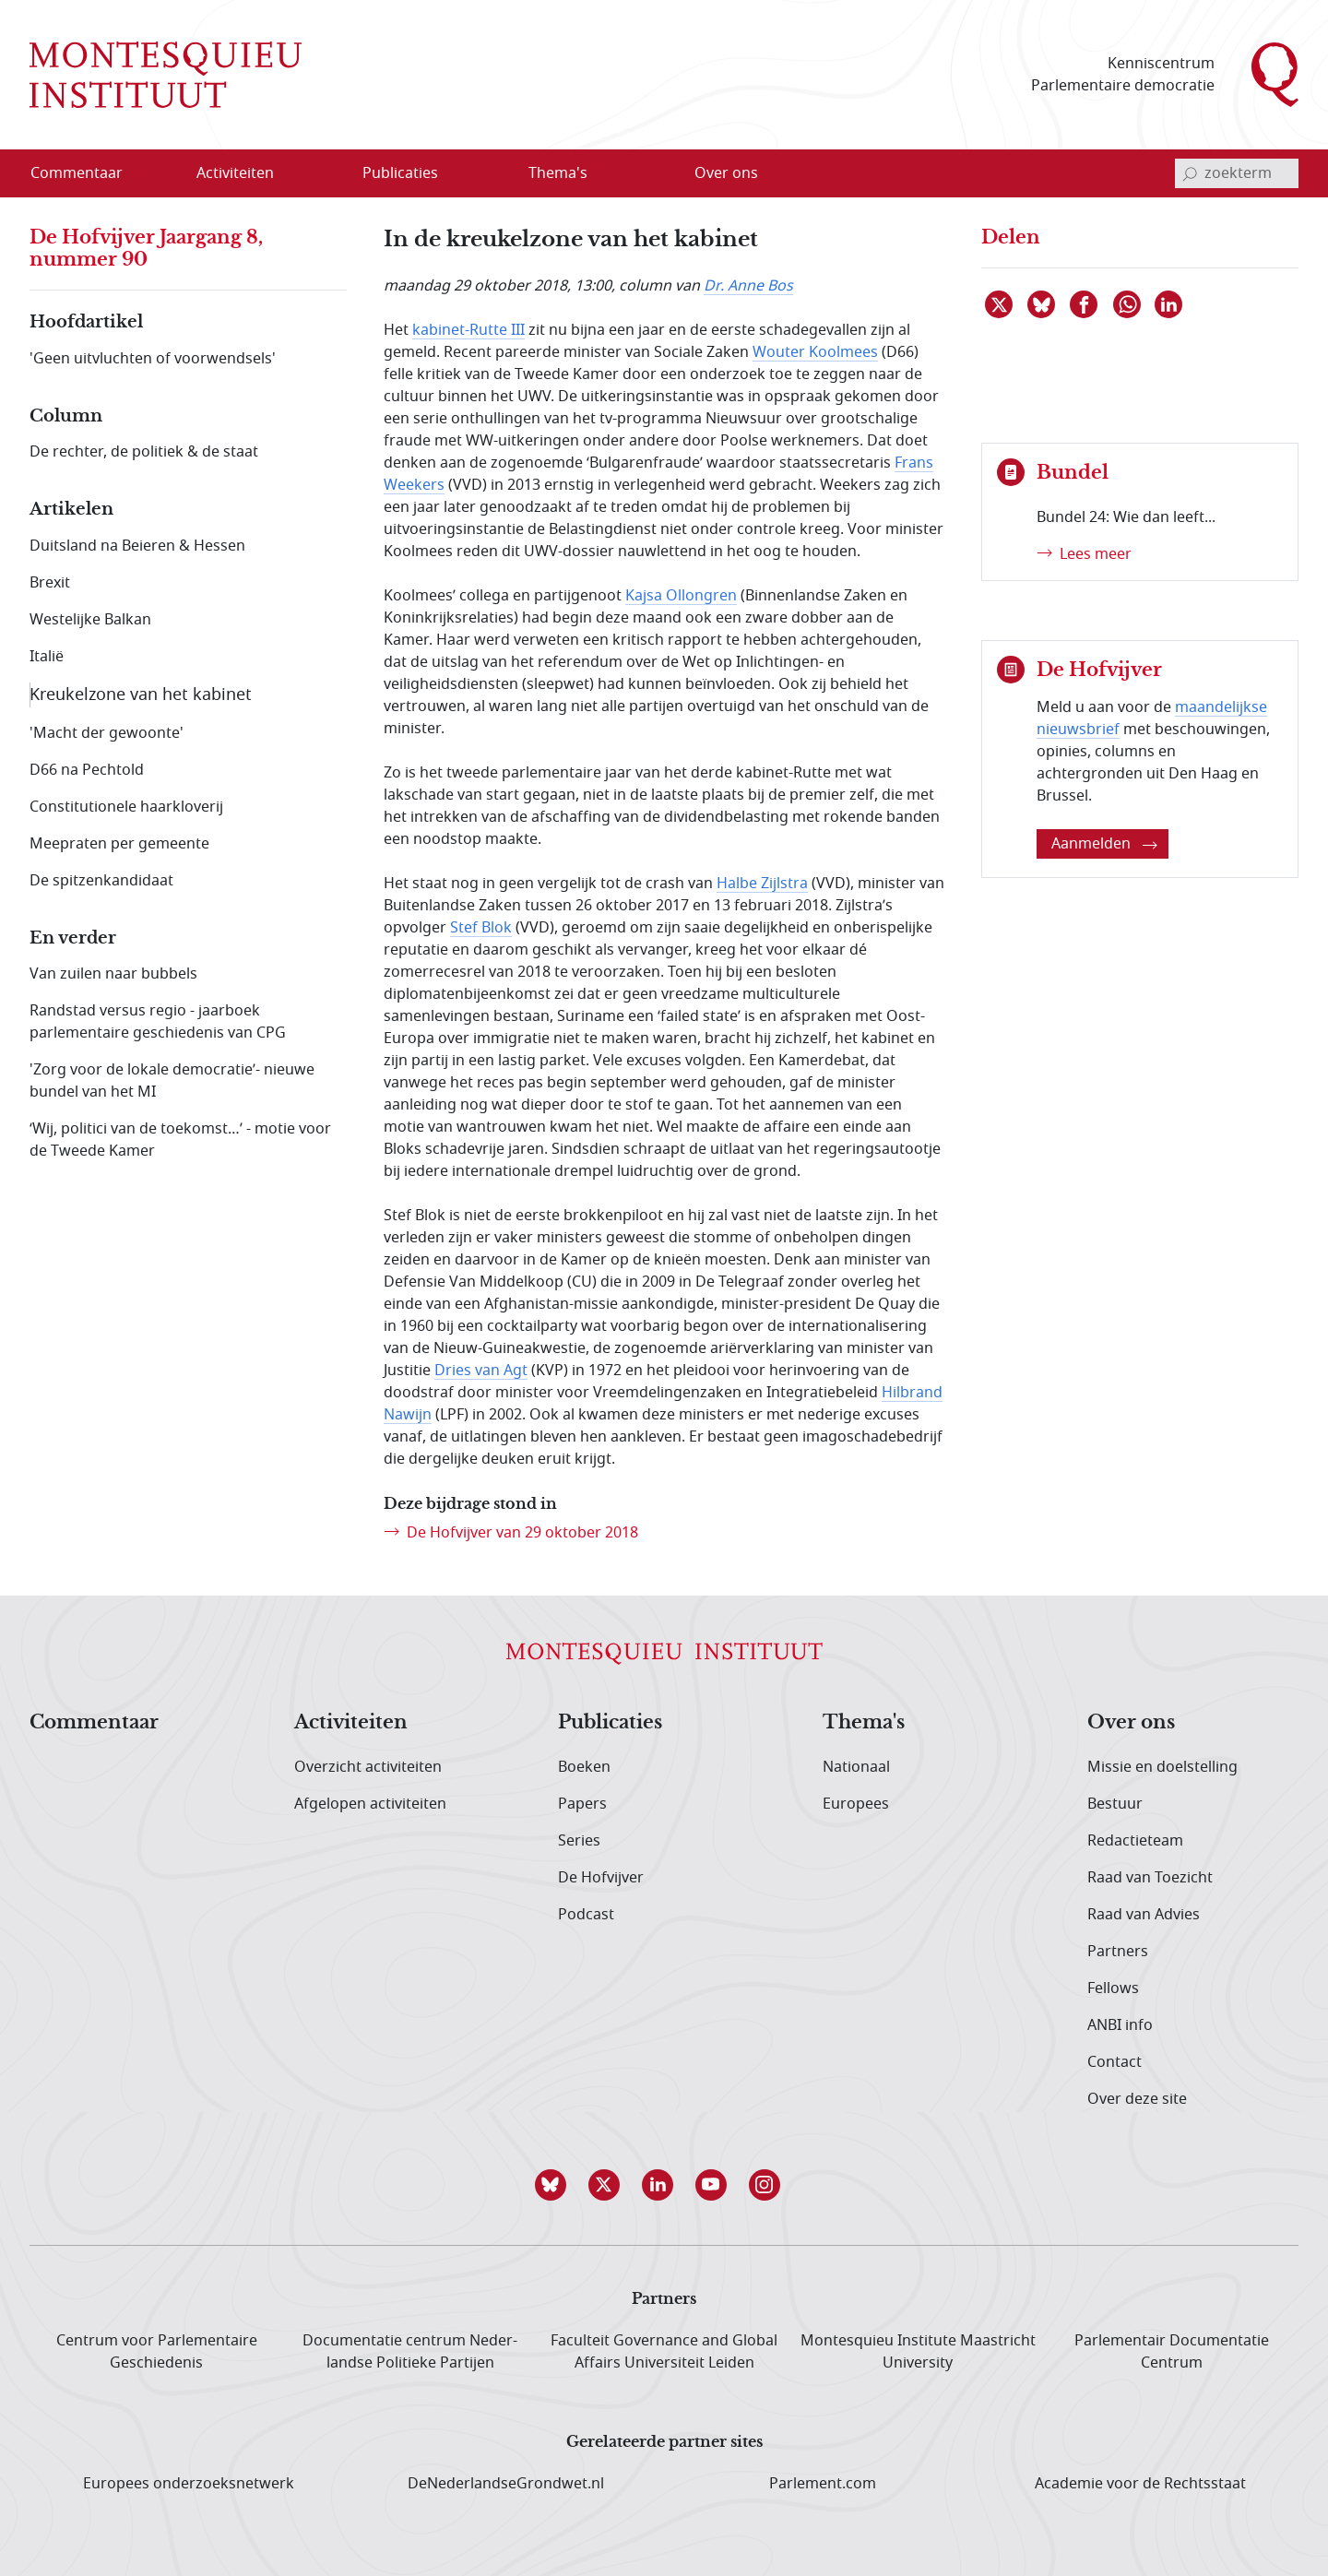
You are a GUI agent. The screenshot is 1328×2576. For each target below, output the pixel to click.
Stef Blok (481, 928)
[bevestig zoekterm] (1190, 173)
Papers (582, 1804)
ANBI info (1120, 2025)
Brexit (50, 583)
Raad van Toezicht (1150, 1878)
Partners (1117, 1952)
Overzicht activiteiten (368, 1767)
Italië (47, 657)
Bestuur (1115, 1804)
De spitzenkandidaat (101, 881)
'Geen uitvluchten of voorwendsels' (153, 359)
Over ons (1131, 1723)
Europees (856, 1804)
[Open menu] (294, 174)
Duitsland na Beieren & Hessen (137, 546)
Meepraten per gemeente (119, 844)
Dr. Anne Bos (748, 286)
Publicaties (610, 1723)
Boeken (584, 1767)
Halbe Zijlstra (762, 884)
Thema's (864, 1723)
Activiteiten (351, 1723)
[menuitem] (88, 173)
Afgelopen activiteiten (370, 1804)
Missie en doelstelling (1162, 1767)
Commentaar (94, 1723)
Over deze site (1137, 2099)
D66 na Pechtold (87, 770)
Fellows (1113, 1988)
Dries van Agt (481, 1370)
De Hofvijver (601, 1878)
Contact (1114, 2062)
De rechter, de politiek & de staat (144, 452)
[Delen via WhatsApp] (1128, 304)
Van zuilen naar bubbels (113, 974)
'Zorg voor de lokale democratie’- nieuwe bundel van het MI (172, 1081)
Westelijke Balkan (90, 620)
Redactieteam (1135, 1841)
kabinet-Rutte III (468, 330)
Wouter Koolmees (815, 352)
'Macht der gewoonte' (107, 733)
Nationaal (856, 1767)
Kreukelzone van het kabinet (141, 694)
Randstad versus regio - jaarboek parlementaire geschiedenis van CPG (158, 1022)
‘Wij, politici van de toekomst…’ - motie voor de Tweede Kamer (180, 1140)
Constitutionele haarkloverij (126, 807)
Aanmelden (1104, 844)
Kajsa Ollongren (681, 596)
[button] (557, 2185)
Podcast (586, 1915)
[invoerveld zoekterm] (1236, 173)
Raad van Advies (1143, 1915)
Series (579, 1841)
